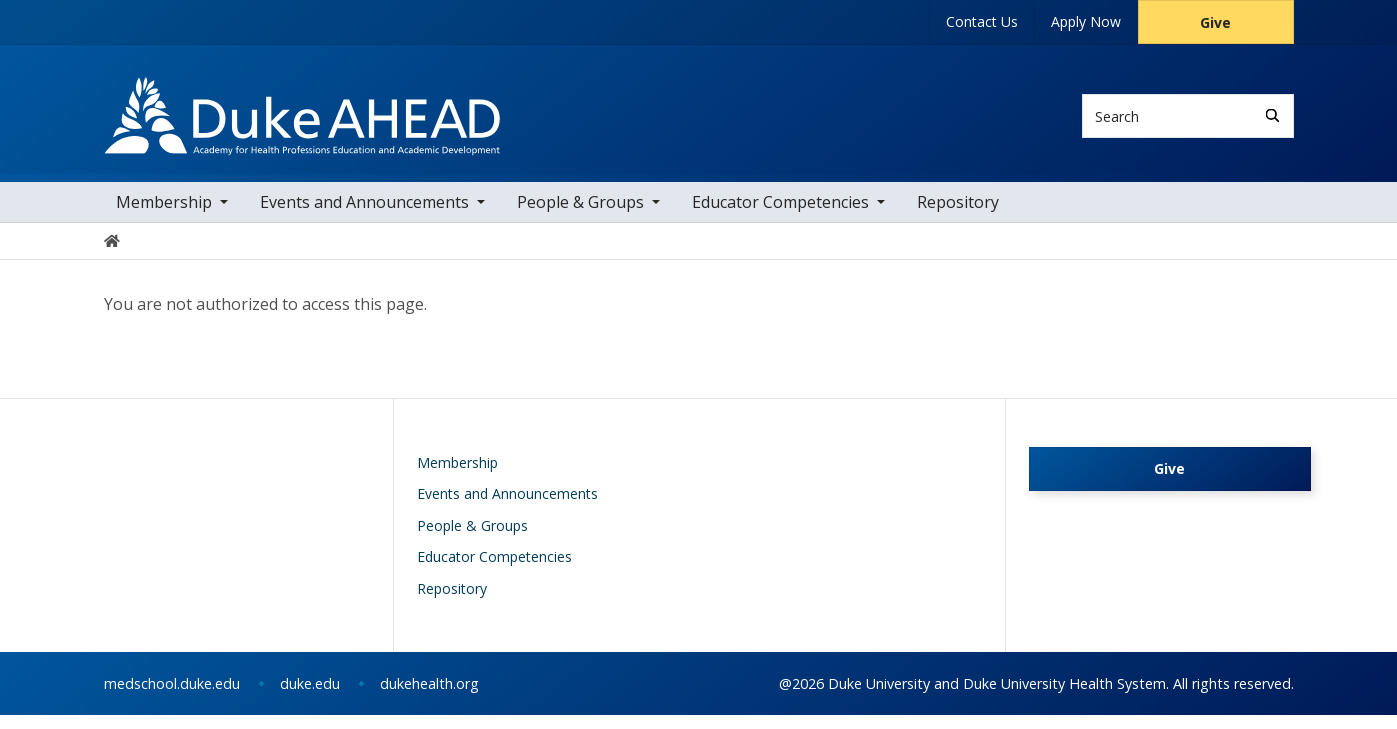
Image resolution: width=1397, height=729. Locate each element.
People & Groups (580, 216)
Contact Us (982, 21)
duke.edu (310, 697)
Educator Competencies (780, 216)
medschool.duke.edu (172, 697)
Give (1215, 22)
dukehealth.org (429, 697)
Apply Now (1086, 21)
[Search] (1272, 115)
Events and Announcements (364, 216)
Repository (958, 216)
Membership (164, 216)
